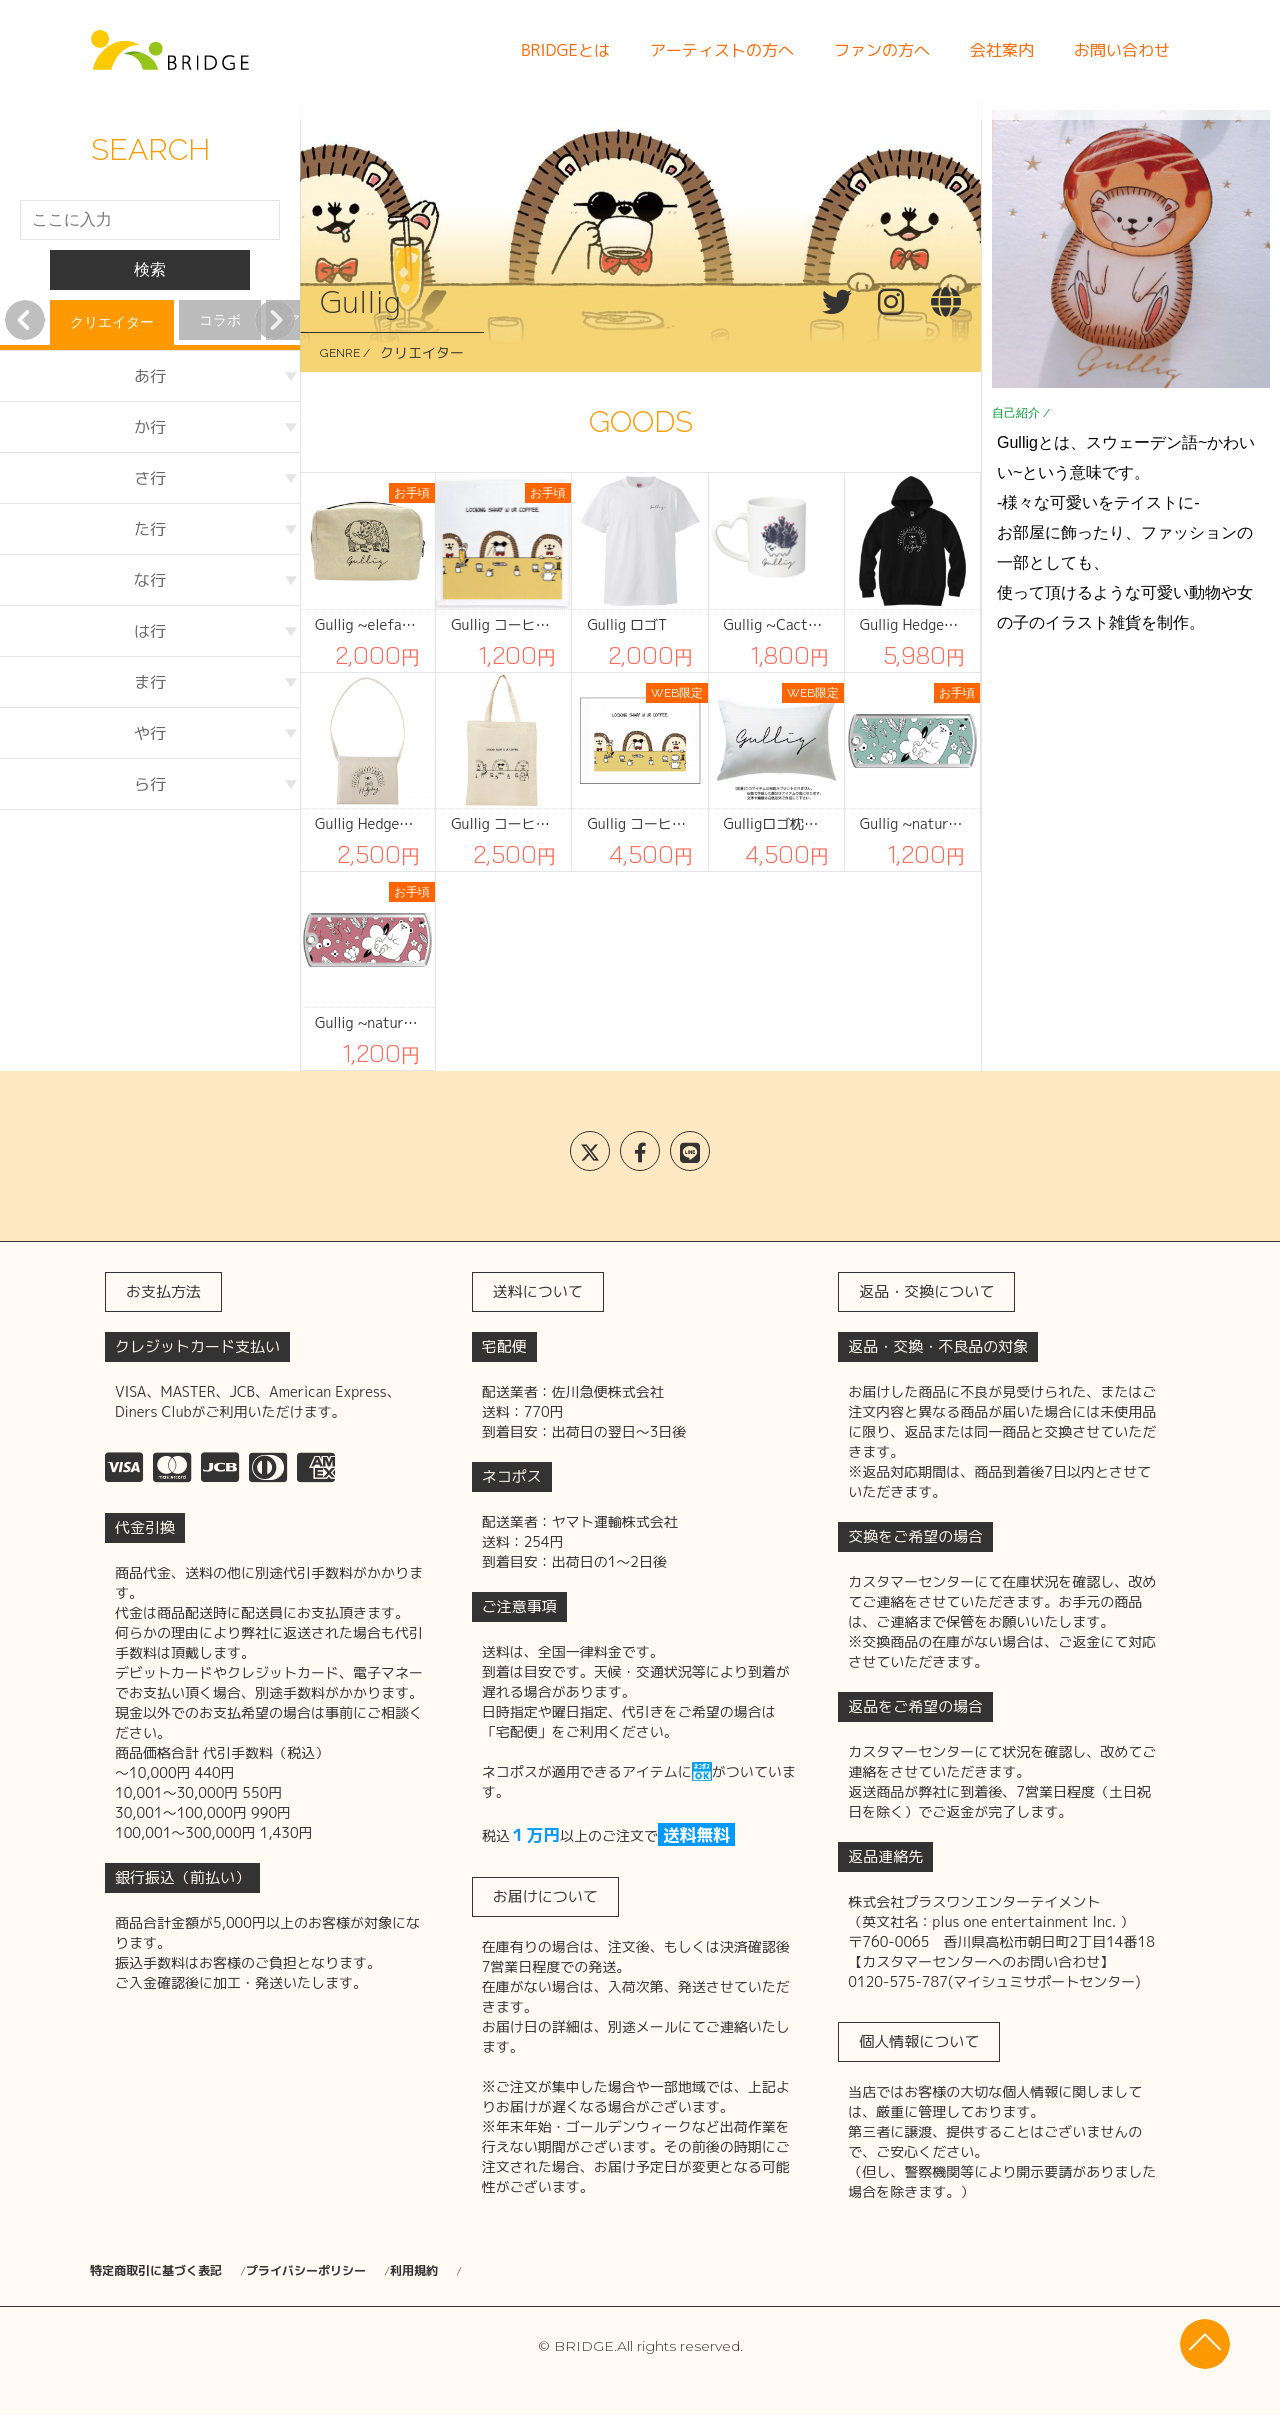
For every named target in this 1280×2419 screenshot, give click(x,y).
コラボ (220, 320)
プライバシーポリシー (370, 2271)
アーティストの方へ (722, 50)
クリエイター (112, 322)
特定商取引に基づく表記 (167, 2271)
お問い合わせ (1122, 50)
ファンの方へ (882, 50)
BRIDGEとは (565, 50)
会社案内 (1002, 50)
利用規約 (524, 2271)
